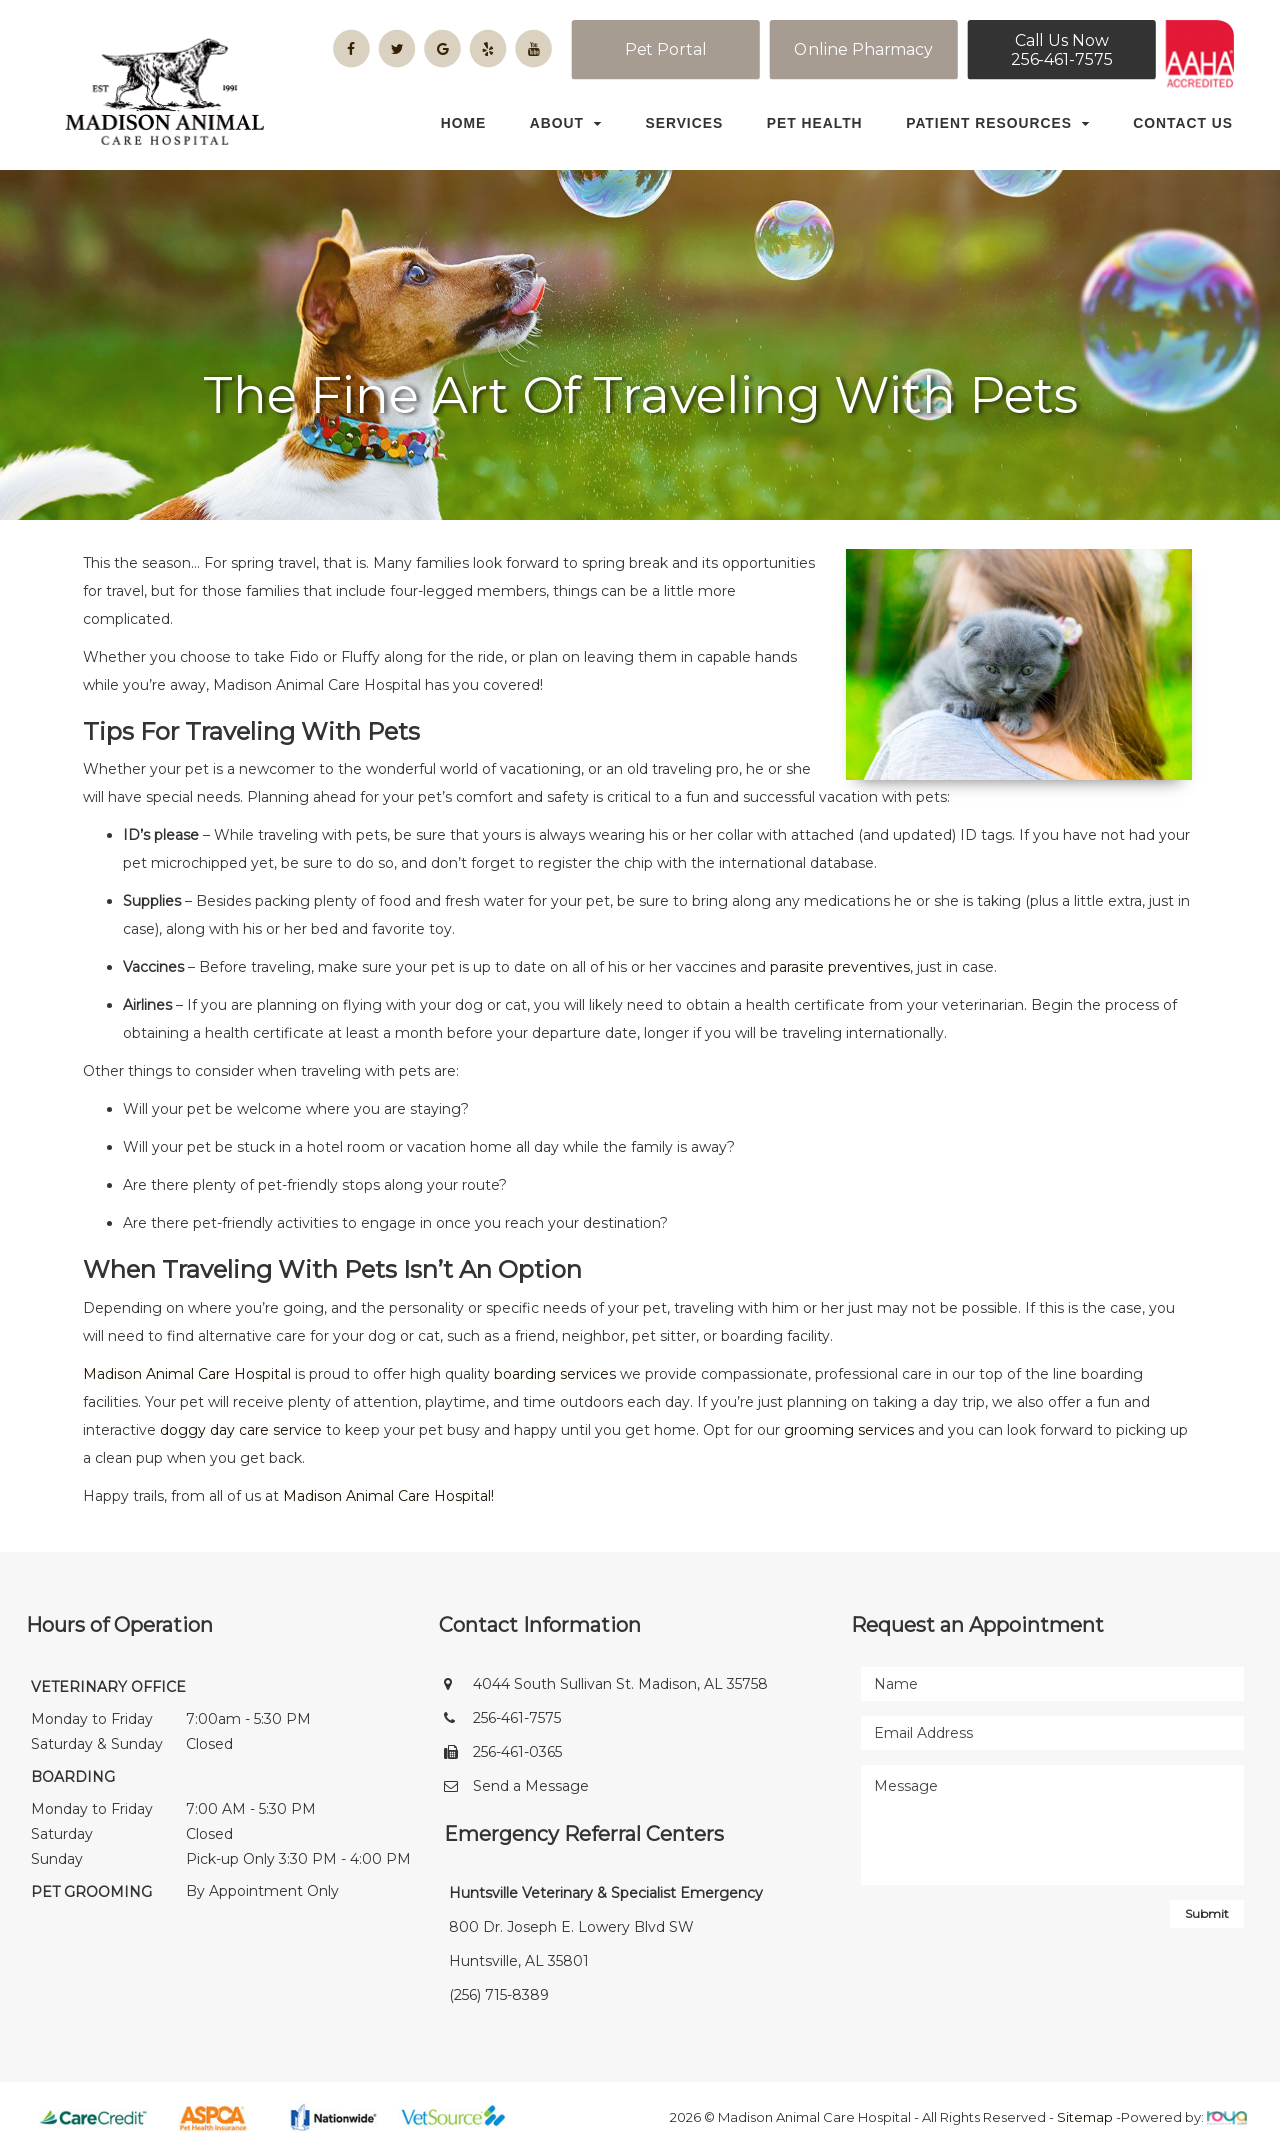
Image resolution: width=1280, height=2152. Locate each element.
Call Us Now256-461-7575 (1062, 50)
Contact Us (1183, 123)
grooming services (849, 1430)
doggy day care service (241, 1430)
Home (464, 123)
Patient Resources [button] (998, 123)
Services (684, 123)
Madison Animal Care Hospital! (388, 1496)
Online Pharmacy (863, 49)
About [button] (566, 123)
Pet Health (815, 123)
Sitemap (1085, 2117)
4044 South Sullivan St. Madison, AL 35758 (620, 1684)
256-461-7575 (517, 1718)
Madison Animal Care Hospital (187, 1374)
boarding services (555, 1374)
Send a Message (531, 1786)
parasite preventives (840, 967)
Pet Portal (666, 49)
